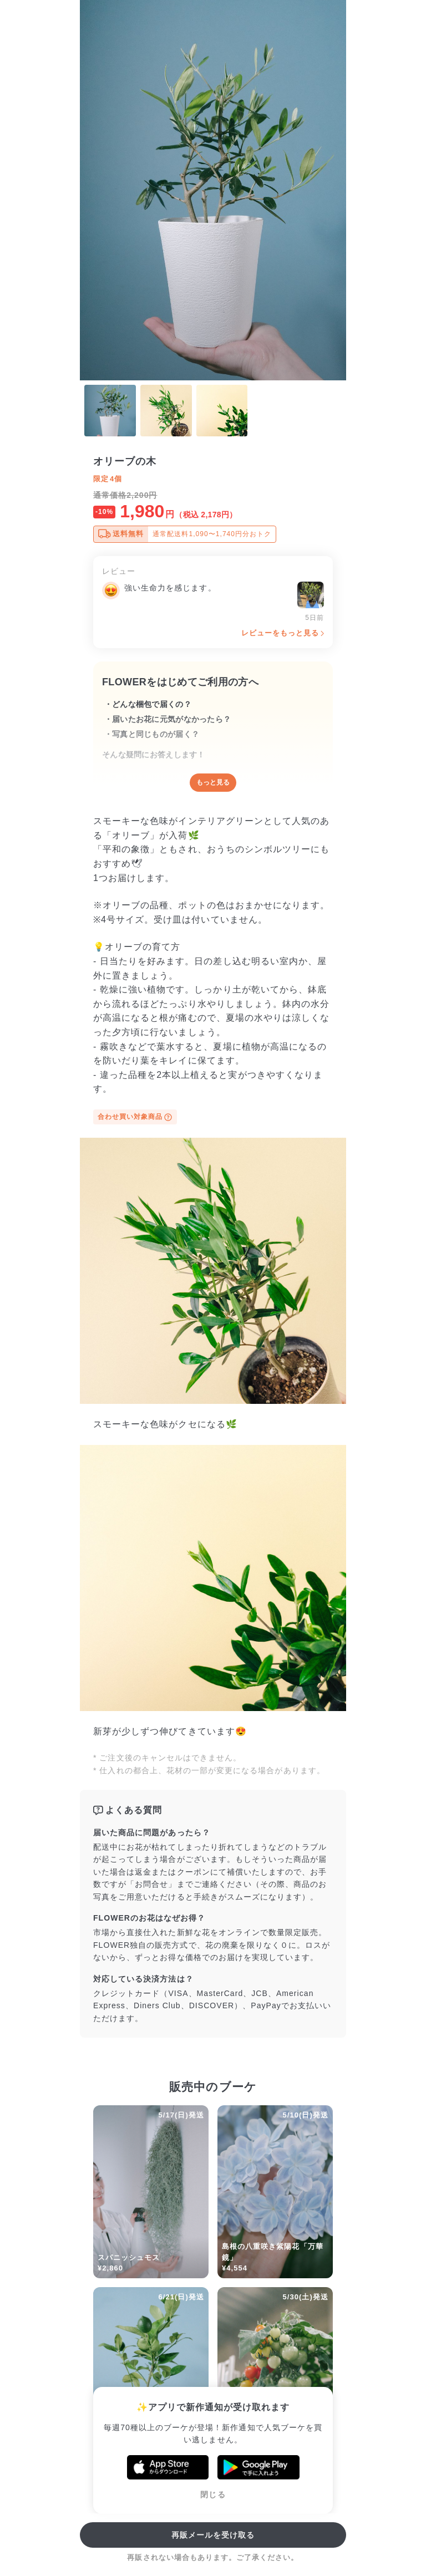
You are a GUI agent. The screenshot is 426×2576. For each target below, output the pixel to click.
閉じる (212, 2494)
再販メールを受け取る (213, 2535)
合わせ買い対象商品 (135, 1117)
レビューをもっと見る (280, 633)
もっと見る (213, 782)
